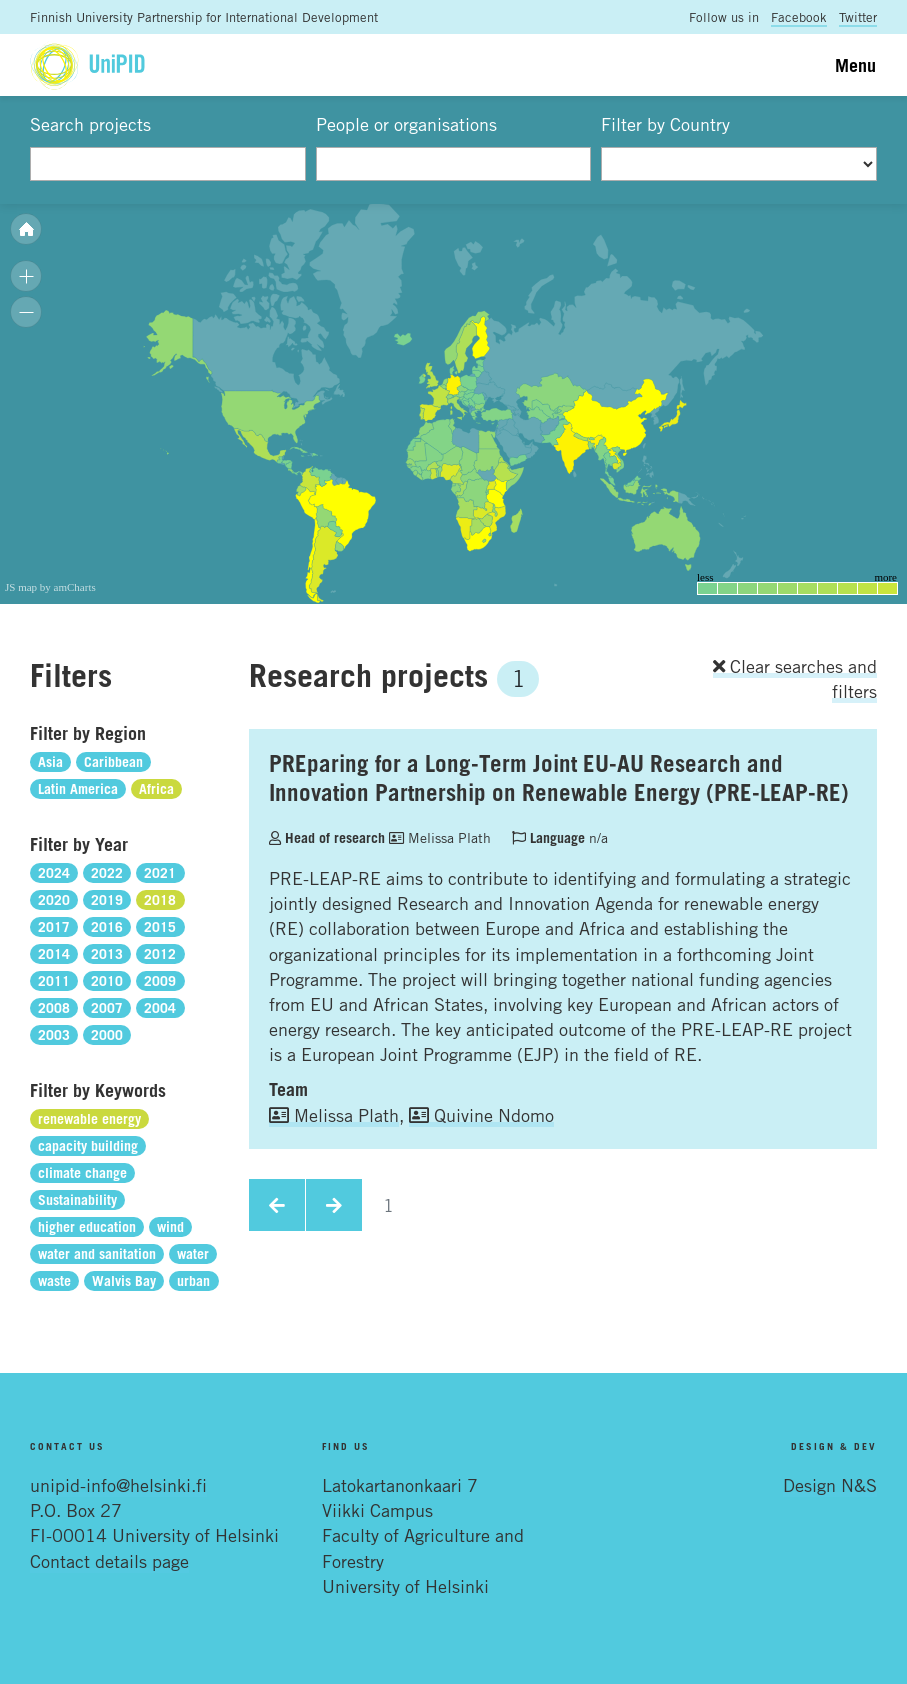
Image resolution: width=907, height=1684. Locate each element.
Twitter (858, 17)
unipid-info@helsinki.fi (118, 1485)
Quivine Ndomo (481, 1115)
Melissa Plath (440, 837)
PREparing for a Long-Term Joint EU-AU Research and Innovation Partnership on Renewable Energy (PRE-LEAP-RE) (559, 777)
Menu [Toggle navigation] (855, 65)
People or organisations (406, 124)
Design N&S (830, 1485)
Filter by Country (665, 124)
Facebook (799, 17)
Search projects (90, 124)
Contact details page (109, 1561)
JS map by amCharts (50, 587)
